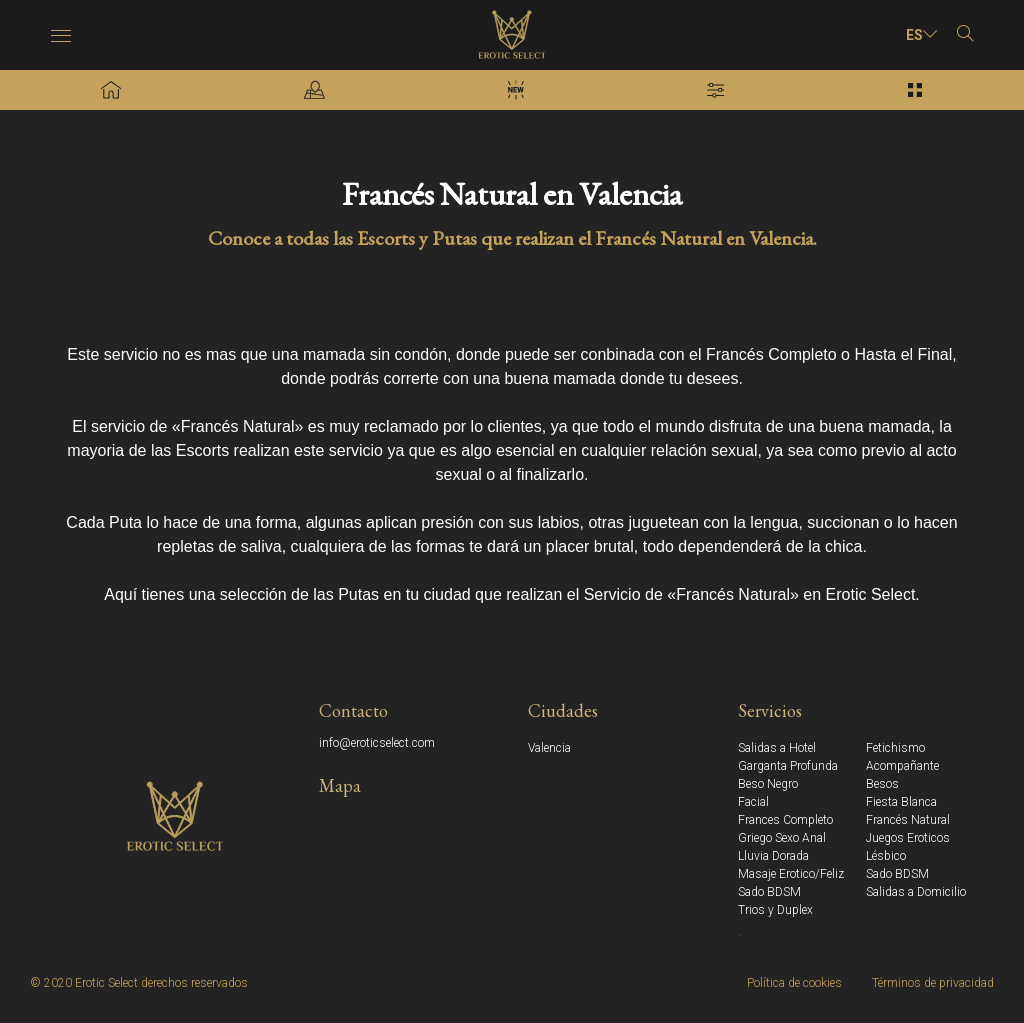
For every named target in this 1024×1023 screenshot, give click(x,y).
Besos (882, 784)
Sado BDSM (897, 874)
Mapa (340, 785)
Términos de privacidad (933, 983)
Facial (753, 802)
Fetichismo (895, 748)
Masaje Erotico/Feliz (791, 874)
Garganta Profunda (788, 766)
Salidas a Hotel (777, 748)
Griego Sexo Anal (782, 838)
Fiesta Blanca (901, 802)
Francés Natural (908, 820)
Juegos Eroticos (908, 838)
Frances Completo (785, 820)
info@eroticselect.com (377, 743)
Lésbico (886, 856)
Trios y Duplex (775, 910)
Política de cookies (794, 983)
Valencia (549, 748)
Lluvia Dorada (773, 856)
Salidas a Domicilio (916, 892)
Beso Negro (768, 784)
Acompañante (902, 766)
